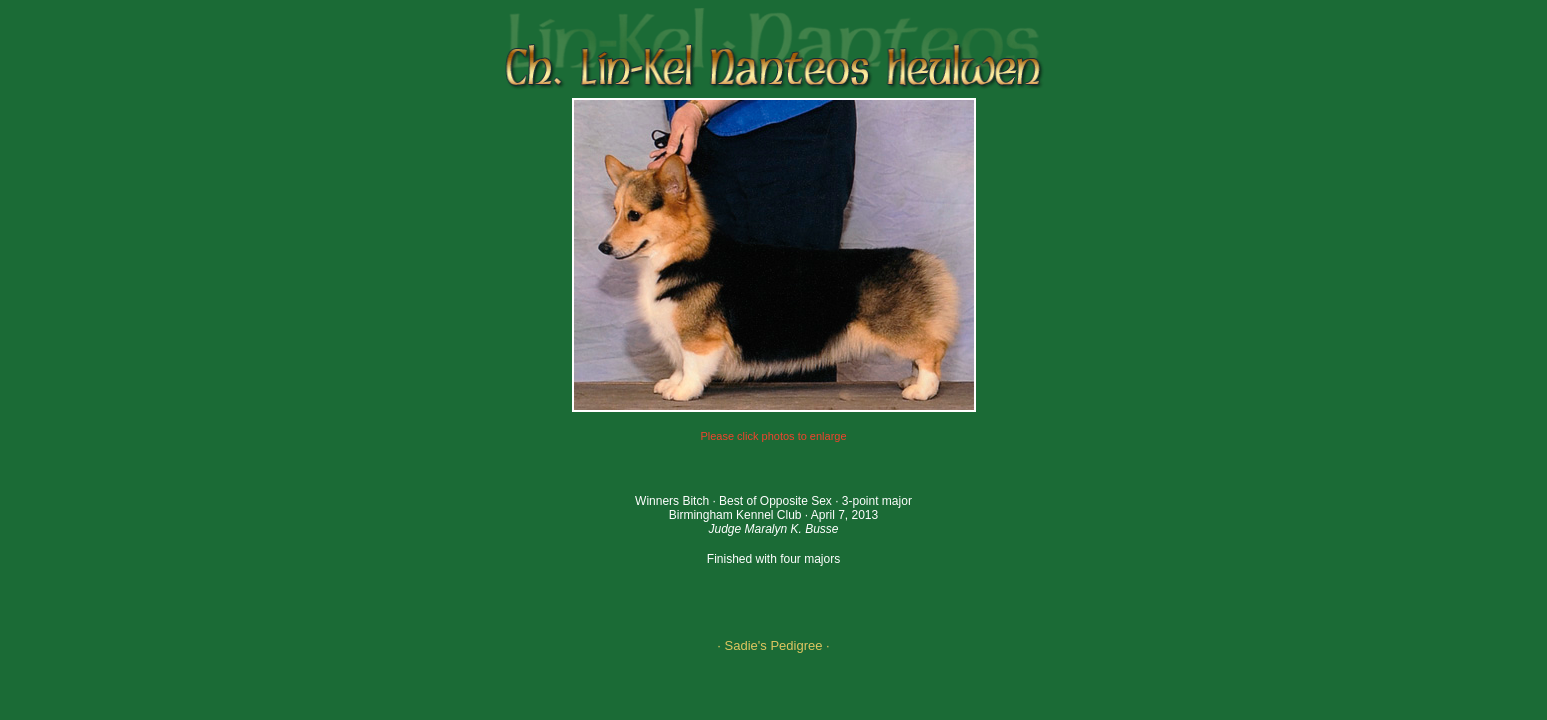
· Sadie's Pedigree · (773, 645)
